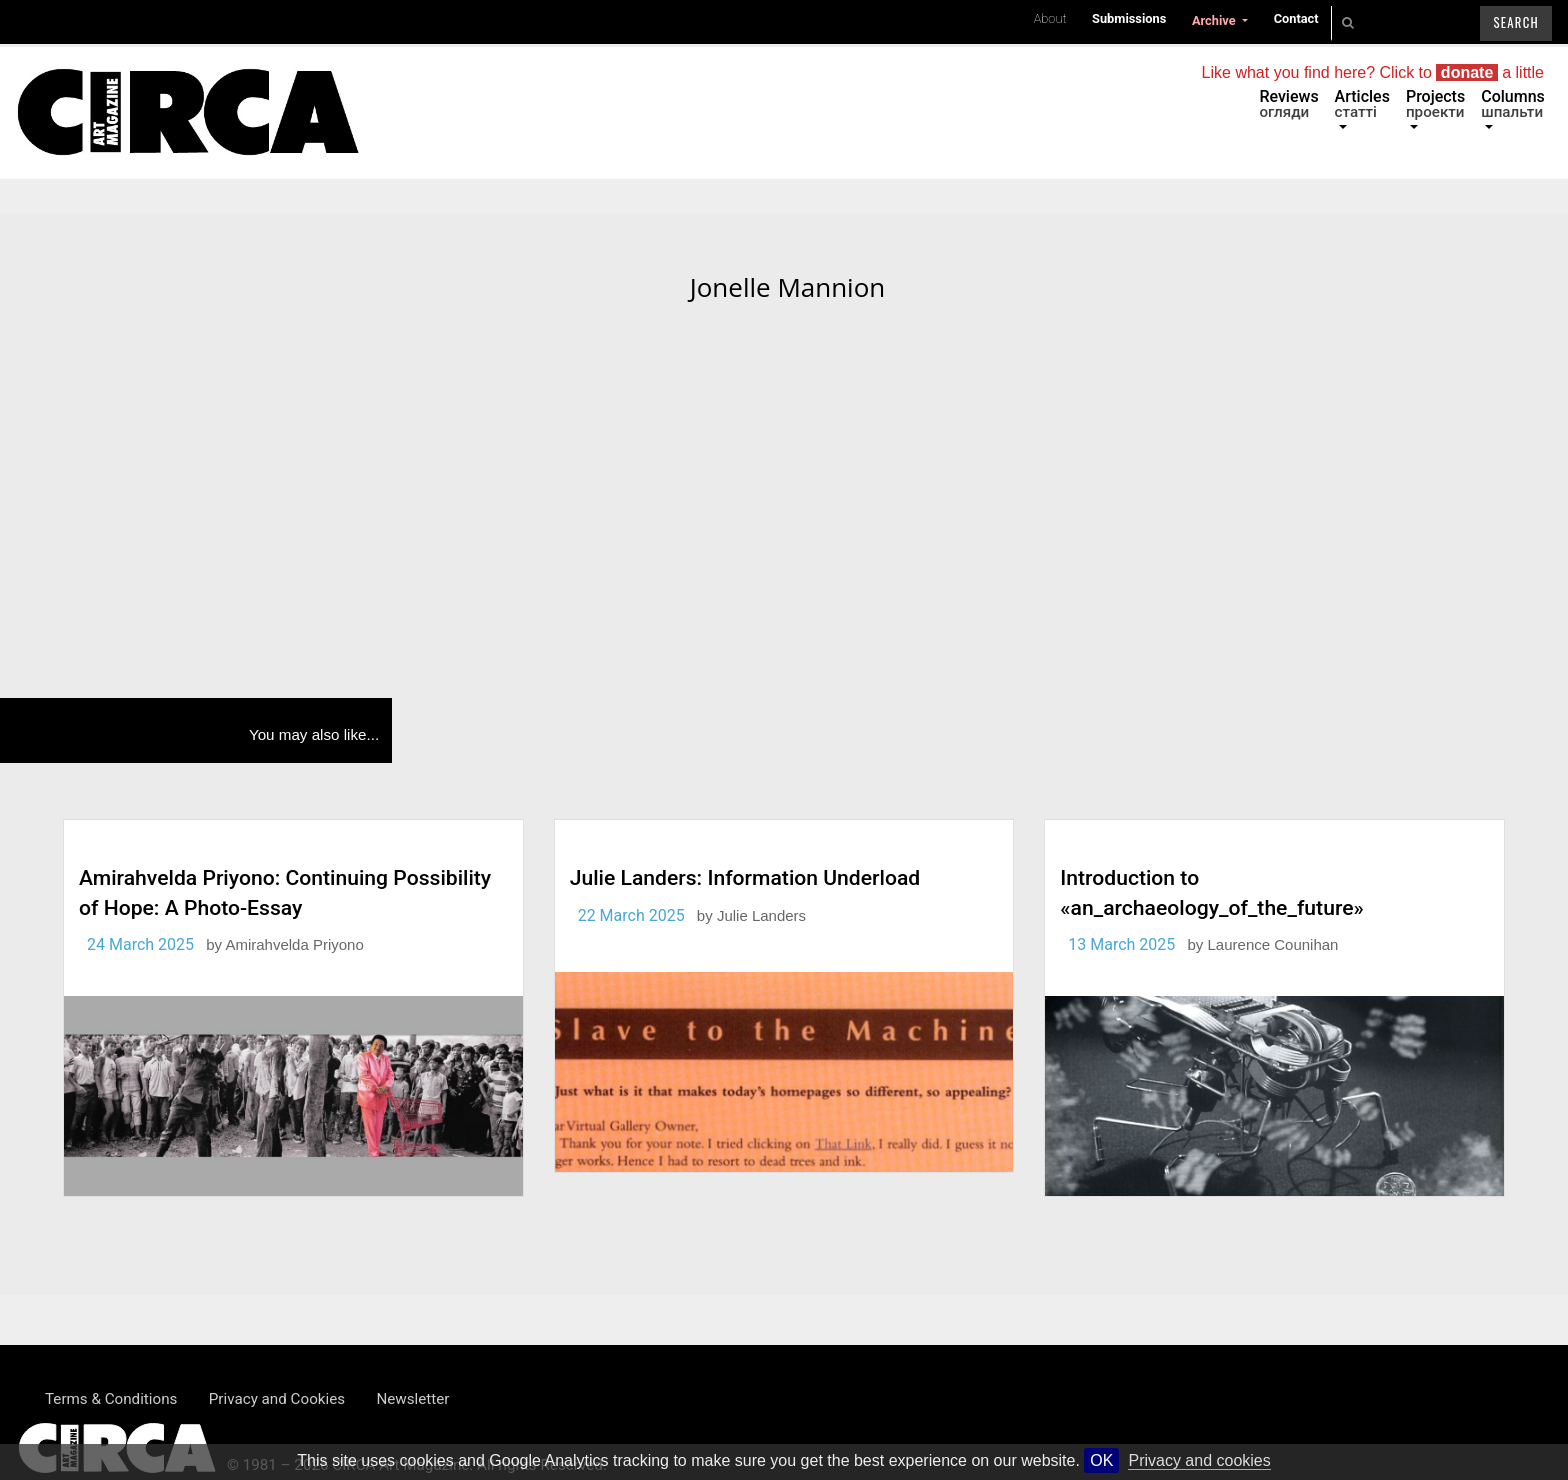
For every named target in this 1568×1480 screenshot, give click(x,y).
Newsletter (412, 1399)
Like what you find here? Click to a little (1373, 72)
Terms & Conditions (111, 1399)
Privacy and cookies (1199, 1460)
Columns (1513, 104)
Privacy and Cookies (277, 1399)
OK (1101, 1460)
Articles (1362, 104)
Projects (1435, 104)
